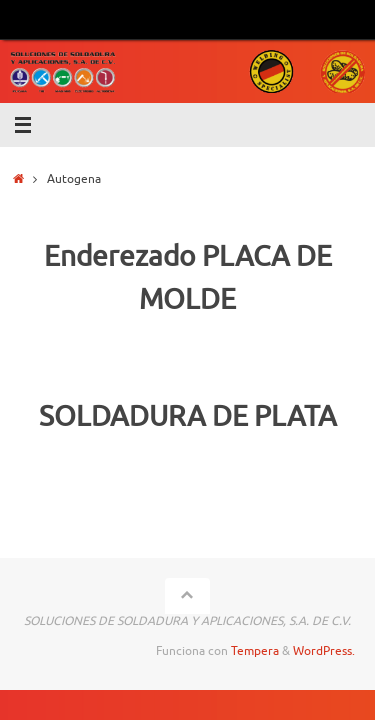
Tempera (255, 651)
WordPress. (324, 651)
